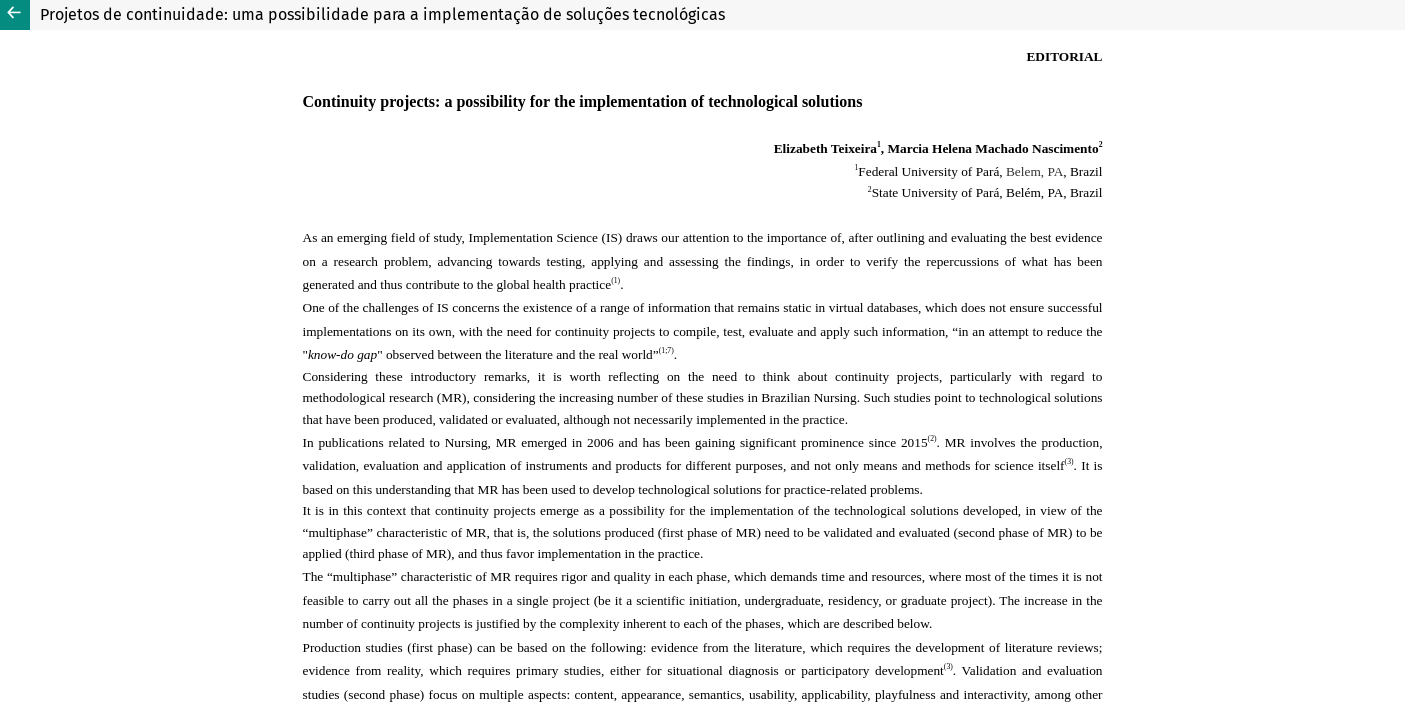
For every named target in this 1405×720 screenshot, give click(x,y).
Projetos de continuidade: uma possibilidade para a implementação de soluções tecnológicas (382, 14)
